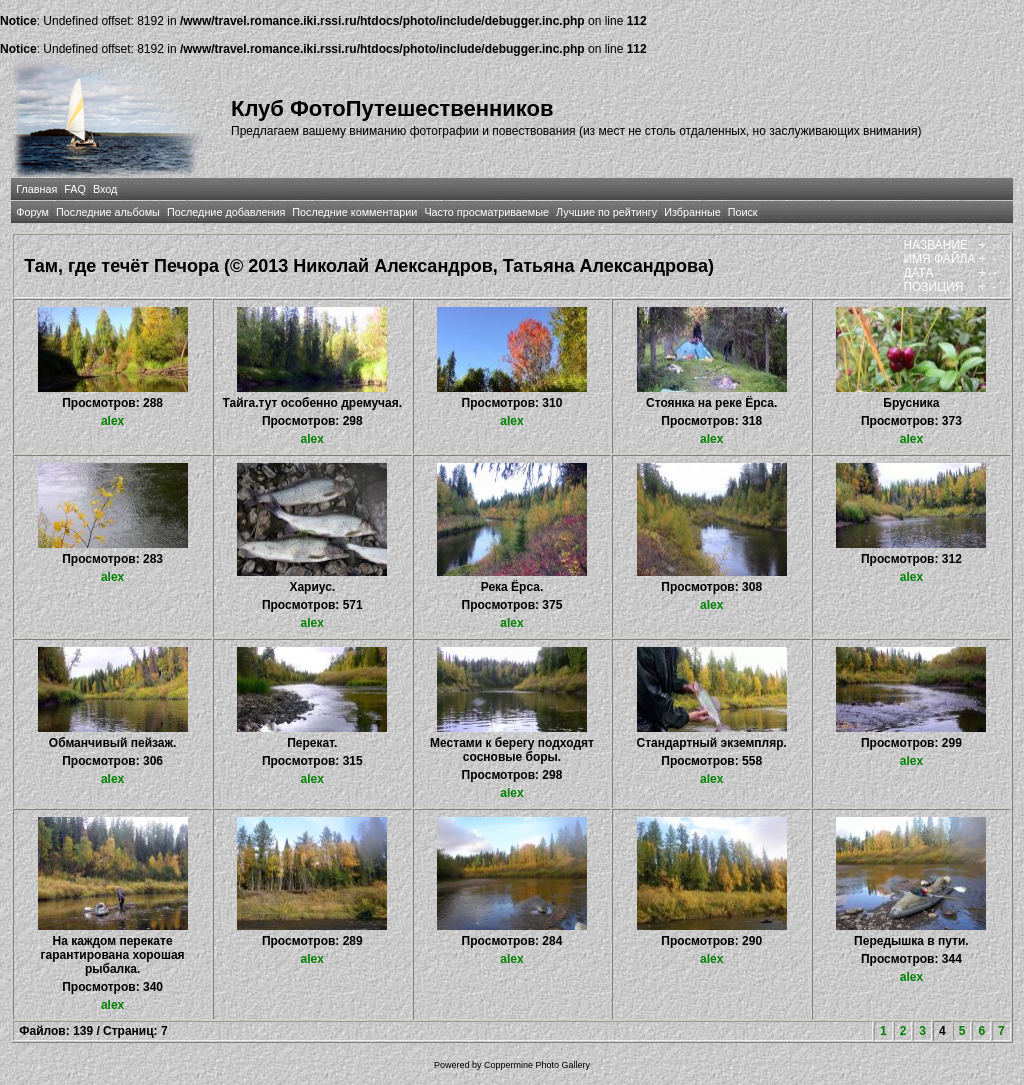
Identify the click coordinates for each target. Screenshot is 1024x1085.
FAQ (75, 189)
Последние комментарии (354, 212)
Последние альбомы (108, 212)
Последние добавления (226, 212)
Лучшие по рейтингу (606, 212)
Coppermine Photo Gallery (537, 1065)
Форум (32, 212)
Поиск (743, 212)
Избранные (692, 212)
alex (112, 421)
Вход (105, 189)
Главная (36, 189)
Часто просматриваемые (486, 212)
